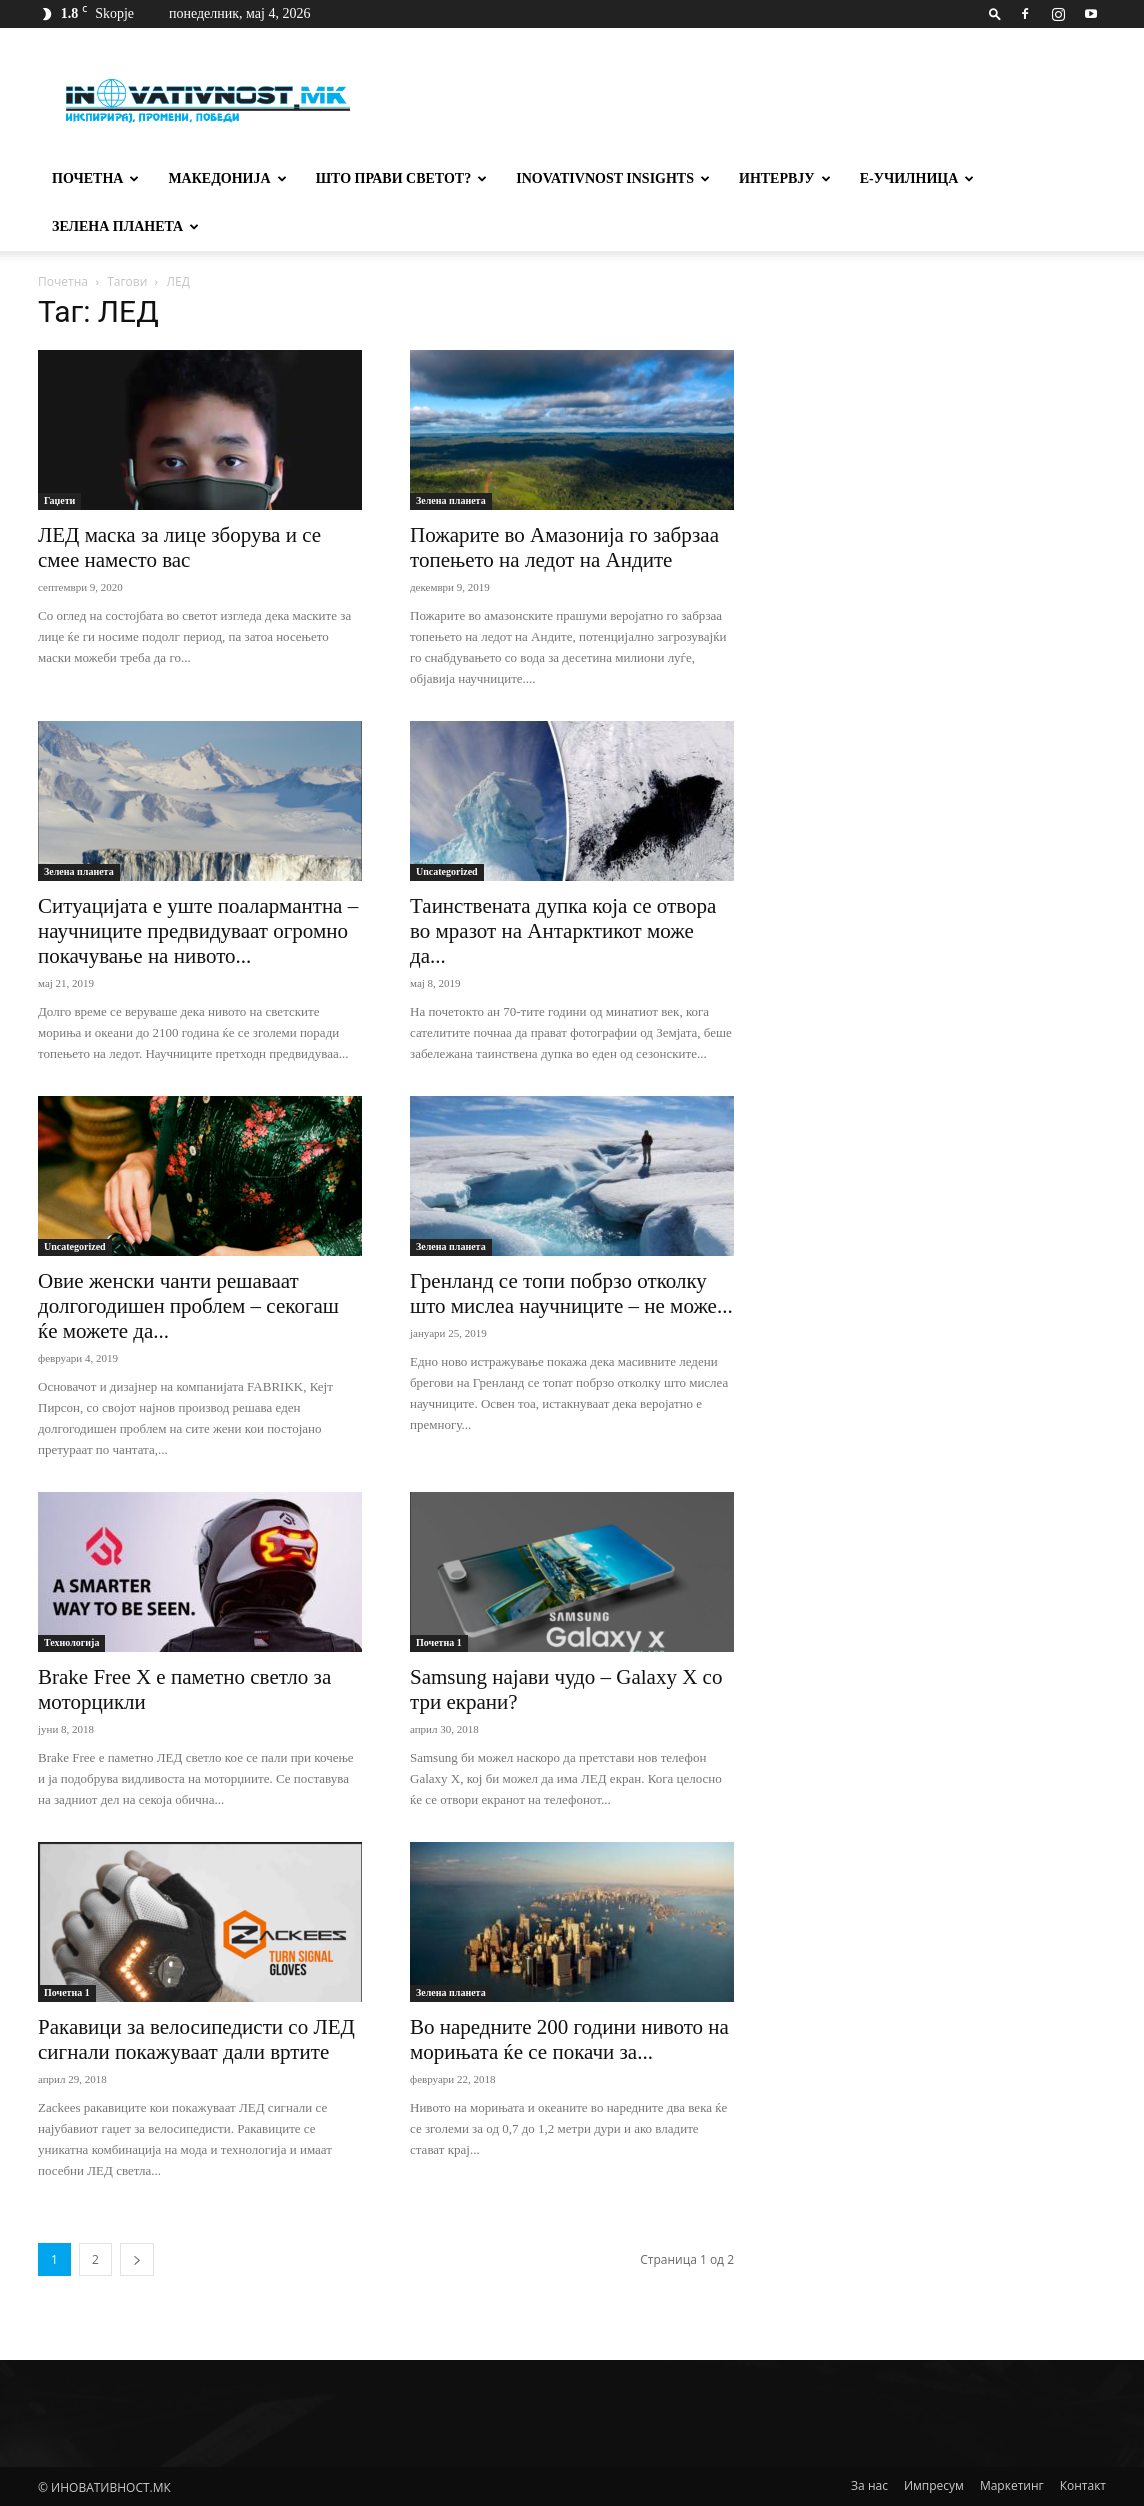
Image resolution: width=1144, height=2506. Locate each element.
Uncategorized (447, 871)
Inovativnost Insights (613, 178)
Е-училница (917, 178)
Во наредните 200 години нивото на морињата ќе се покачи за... (569, 2039)
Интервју (785, 178)
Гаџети (59, 500)
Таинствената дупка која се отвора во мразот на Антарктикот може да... (563, 931)
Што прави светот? (402, 178)
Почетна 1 (439, 1642)
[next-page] (137, 2259)
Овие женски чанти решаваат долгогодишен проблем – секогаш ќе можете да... (188, 1306)
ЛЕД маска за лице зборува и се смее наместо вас (179, 547)
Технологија (71, 1642)
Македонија (227, 178)
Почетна (95, 178)
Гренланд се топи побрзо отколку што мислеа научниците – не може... (571, 1293)
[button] (995, 13)
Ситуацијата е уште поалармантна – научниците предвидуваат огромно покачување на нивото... (198, 931)
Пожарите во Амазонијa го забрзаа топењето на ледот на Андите (564, 547)
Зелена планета (125, 226)
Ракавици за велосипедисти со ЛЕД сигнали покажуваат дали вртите (196, 2039)
